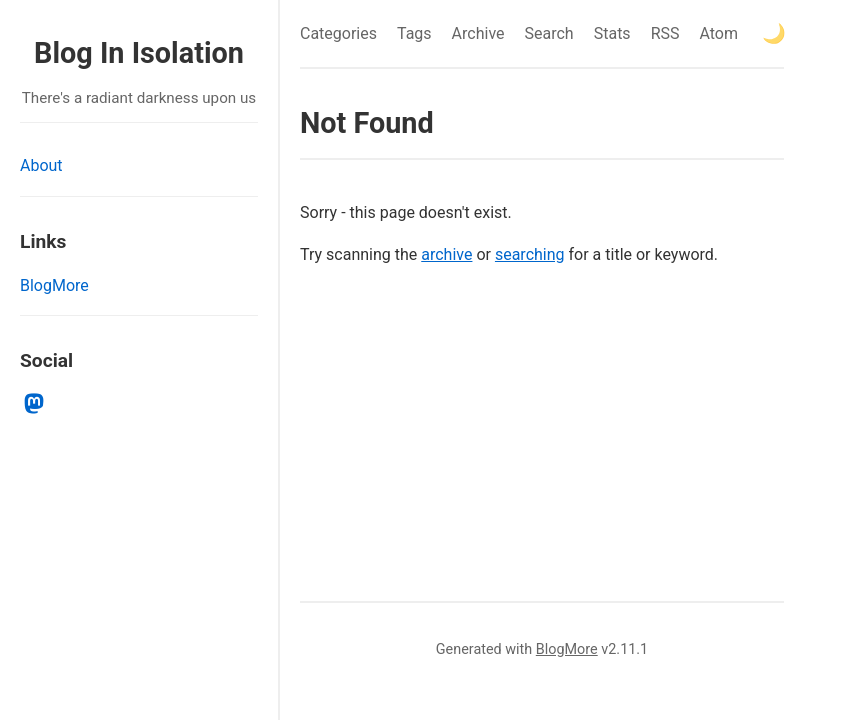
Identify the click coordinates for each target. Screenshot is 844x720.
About (41, 165)
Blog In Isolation (139, 53)
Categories (338, 33)
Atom (718, 33)
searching (530, 254)
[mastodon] (34, 404)
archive (446, 254)
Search (549, 33)
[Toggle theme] (774, 33)
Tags (414, 33)
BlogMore (54, 285)
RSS (665, 33)
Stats (612, 33)
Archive (478, 33)
